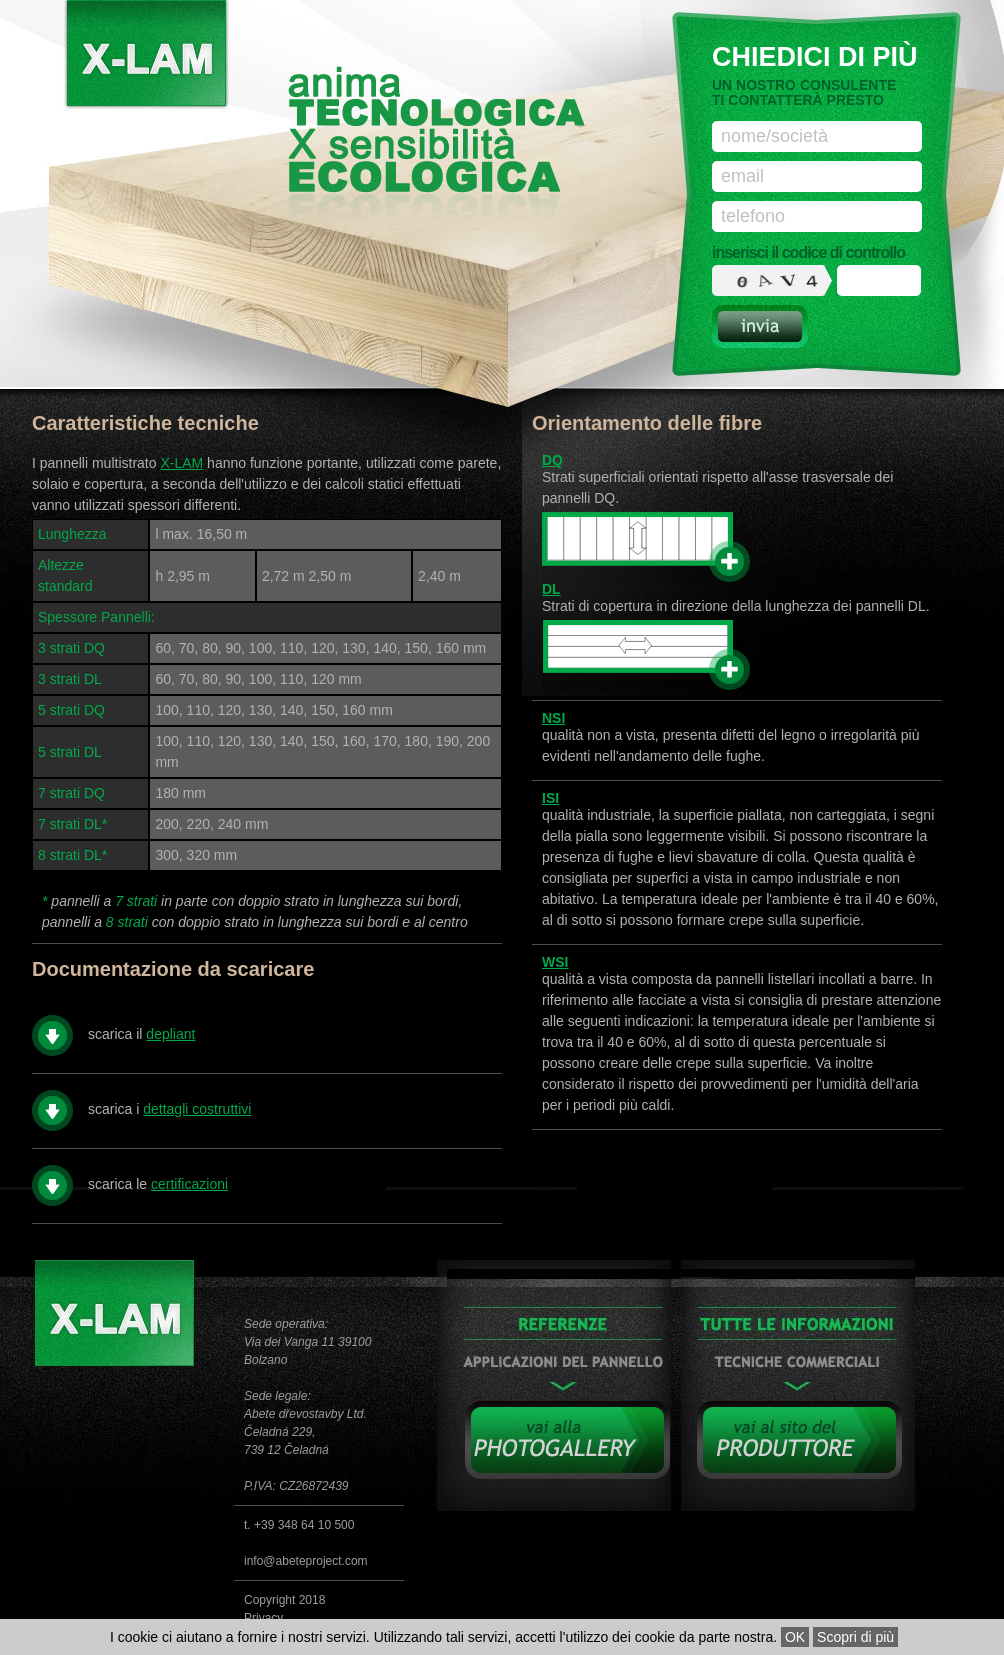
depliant (170, 1034)
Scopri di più (855, 1637)
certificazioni (189, 1184)
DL (551, 589)
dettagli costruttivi (197, 1109)
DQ (552, 460)
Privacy (263, 1618)
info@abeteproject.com (306, 1561)
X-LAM (181, 463)
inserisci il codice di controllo (808, 252)
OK (795, 1637)
